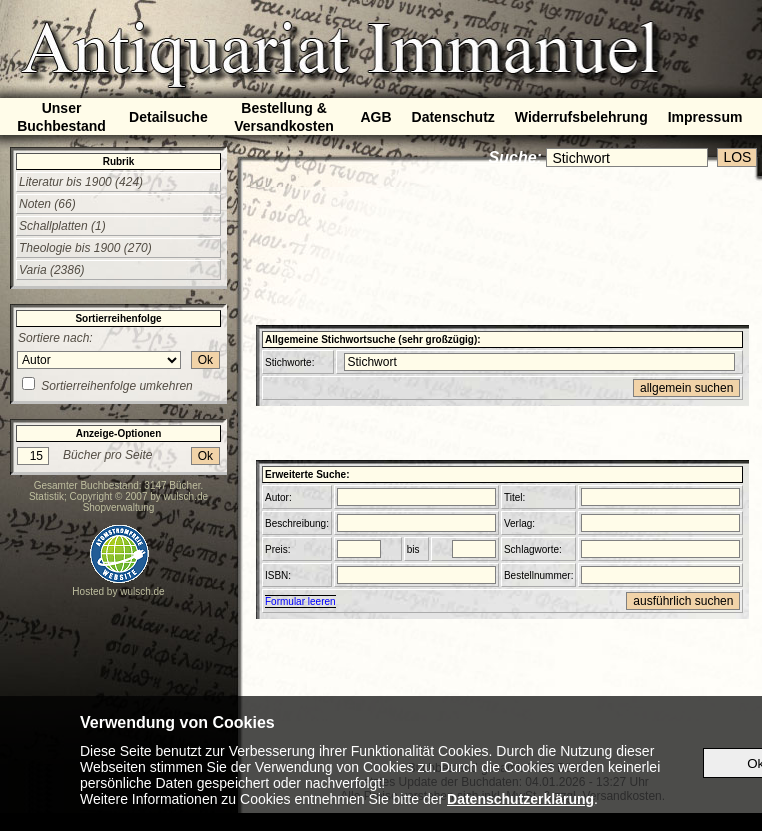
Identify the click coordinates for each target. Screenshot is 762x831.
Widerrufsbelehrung (581, 117)
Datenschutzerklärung (520, 799)
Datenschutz (453, 117)
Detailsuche (168, 117)
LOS (737, 157)
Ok (205, 360)
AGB (375, 117)
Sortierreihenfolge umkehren (116, 386)
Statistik (46, 496)
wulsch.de (186, 496)
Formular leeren (300, 601)
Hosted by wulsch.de (118, 591)
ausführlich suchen (683, 601)
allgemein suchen (686, 388)
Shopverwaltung (119, 507)
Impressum (705, 117)
